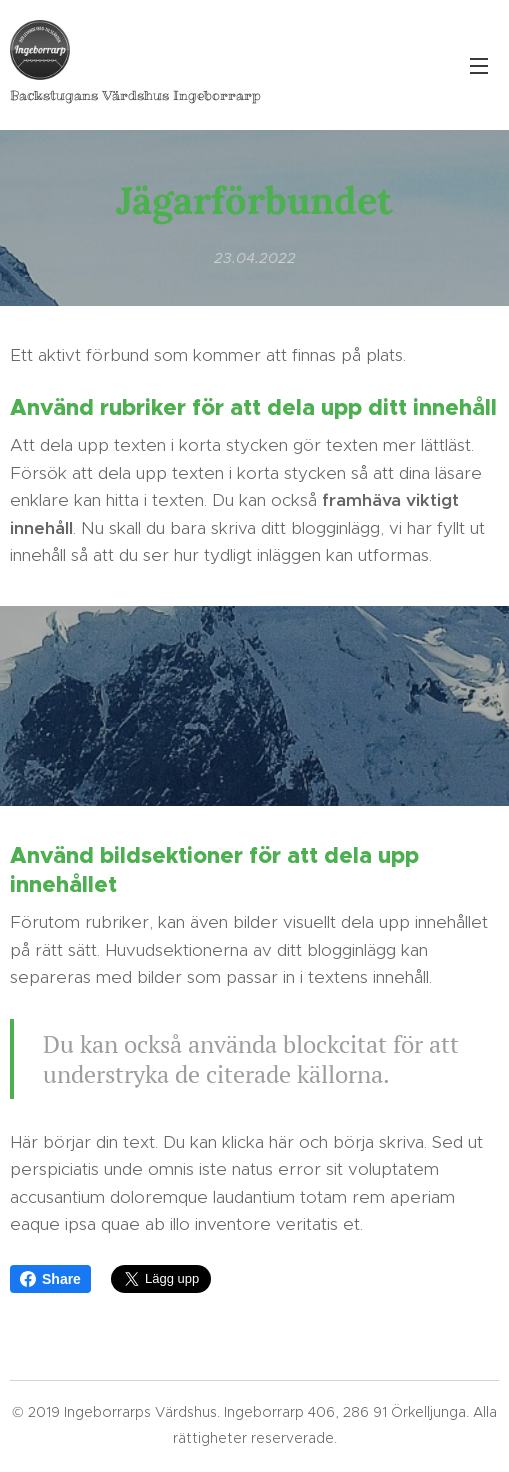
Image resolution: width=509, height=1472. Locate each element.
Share (50, 1279)
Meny (479, 66)
